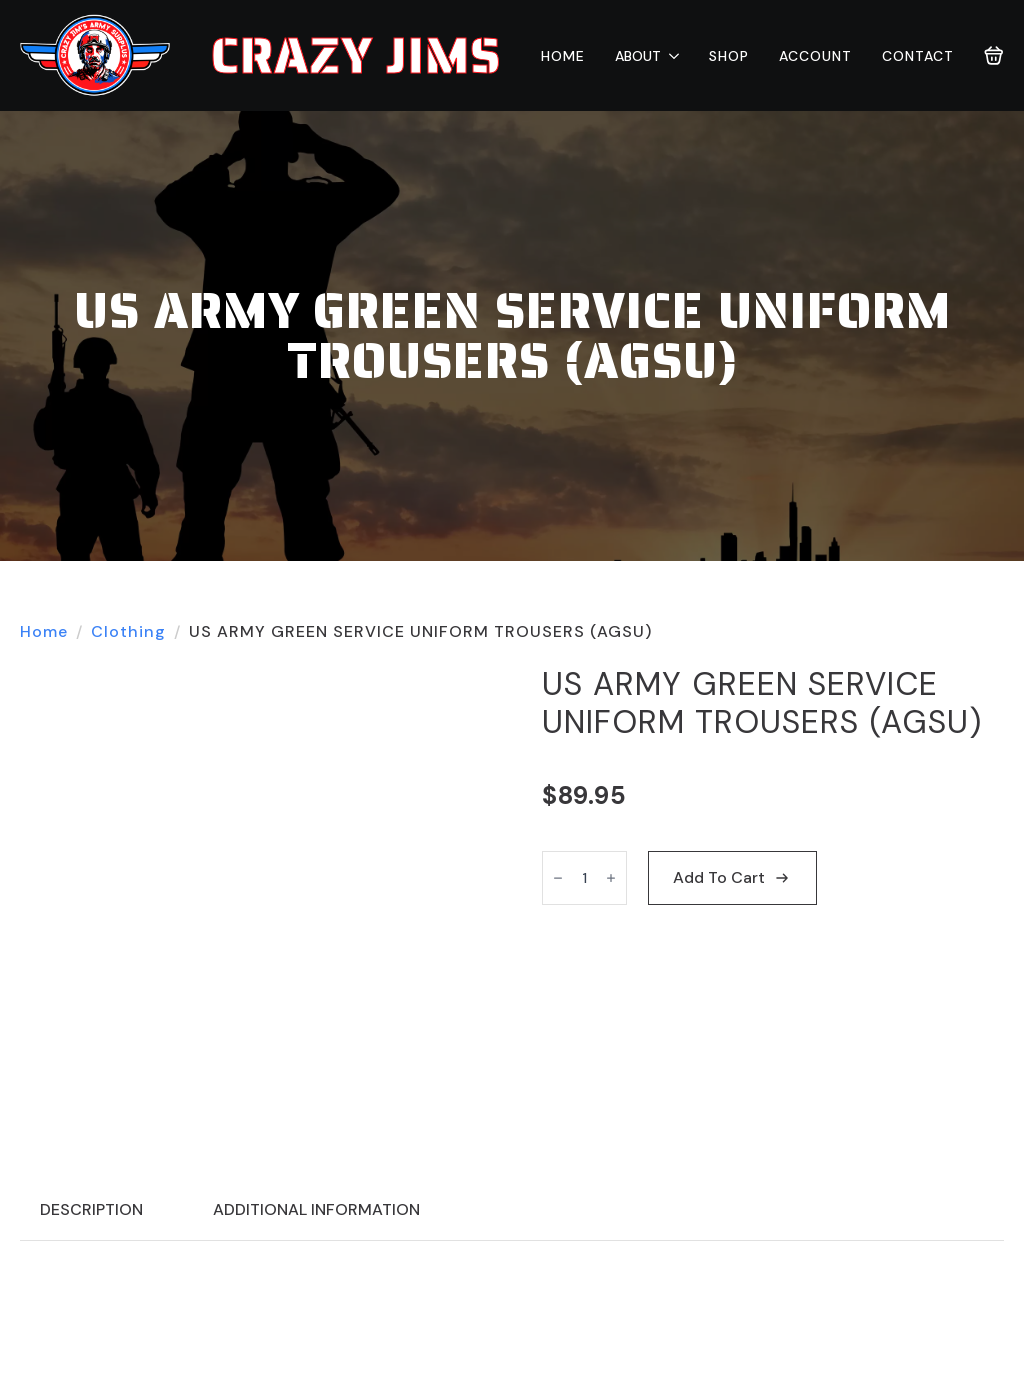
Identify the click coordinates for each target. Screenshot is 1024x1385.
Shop (729, 56)
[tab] (91, 1210)
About (638, 56)
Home (563, 56)
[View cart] (994, 56)
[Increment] (611, 878)
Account (815, 56)
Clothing (128, 631)
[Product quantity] (584, 878)
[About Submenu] (670, 56)
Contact (918, 56)
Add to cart (719, 877)
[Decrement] (558, 878)
